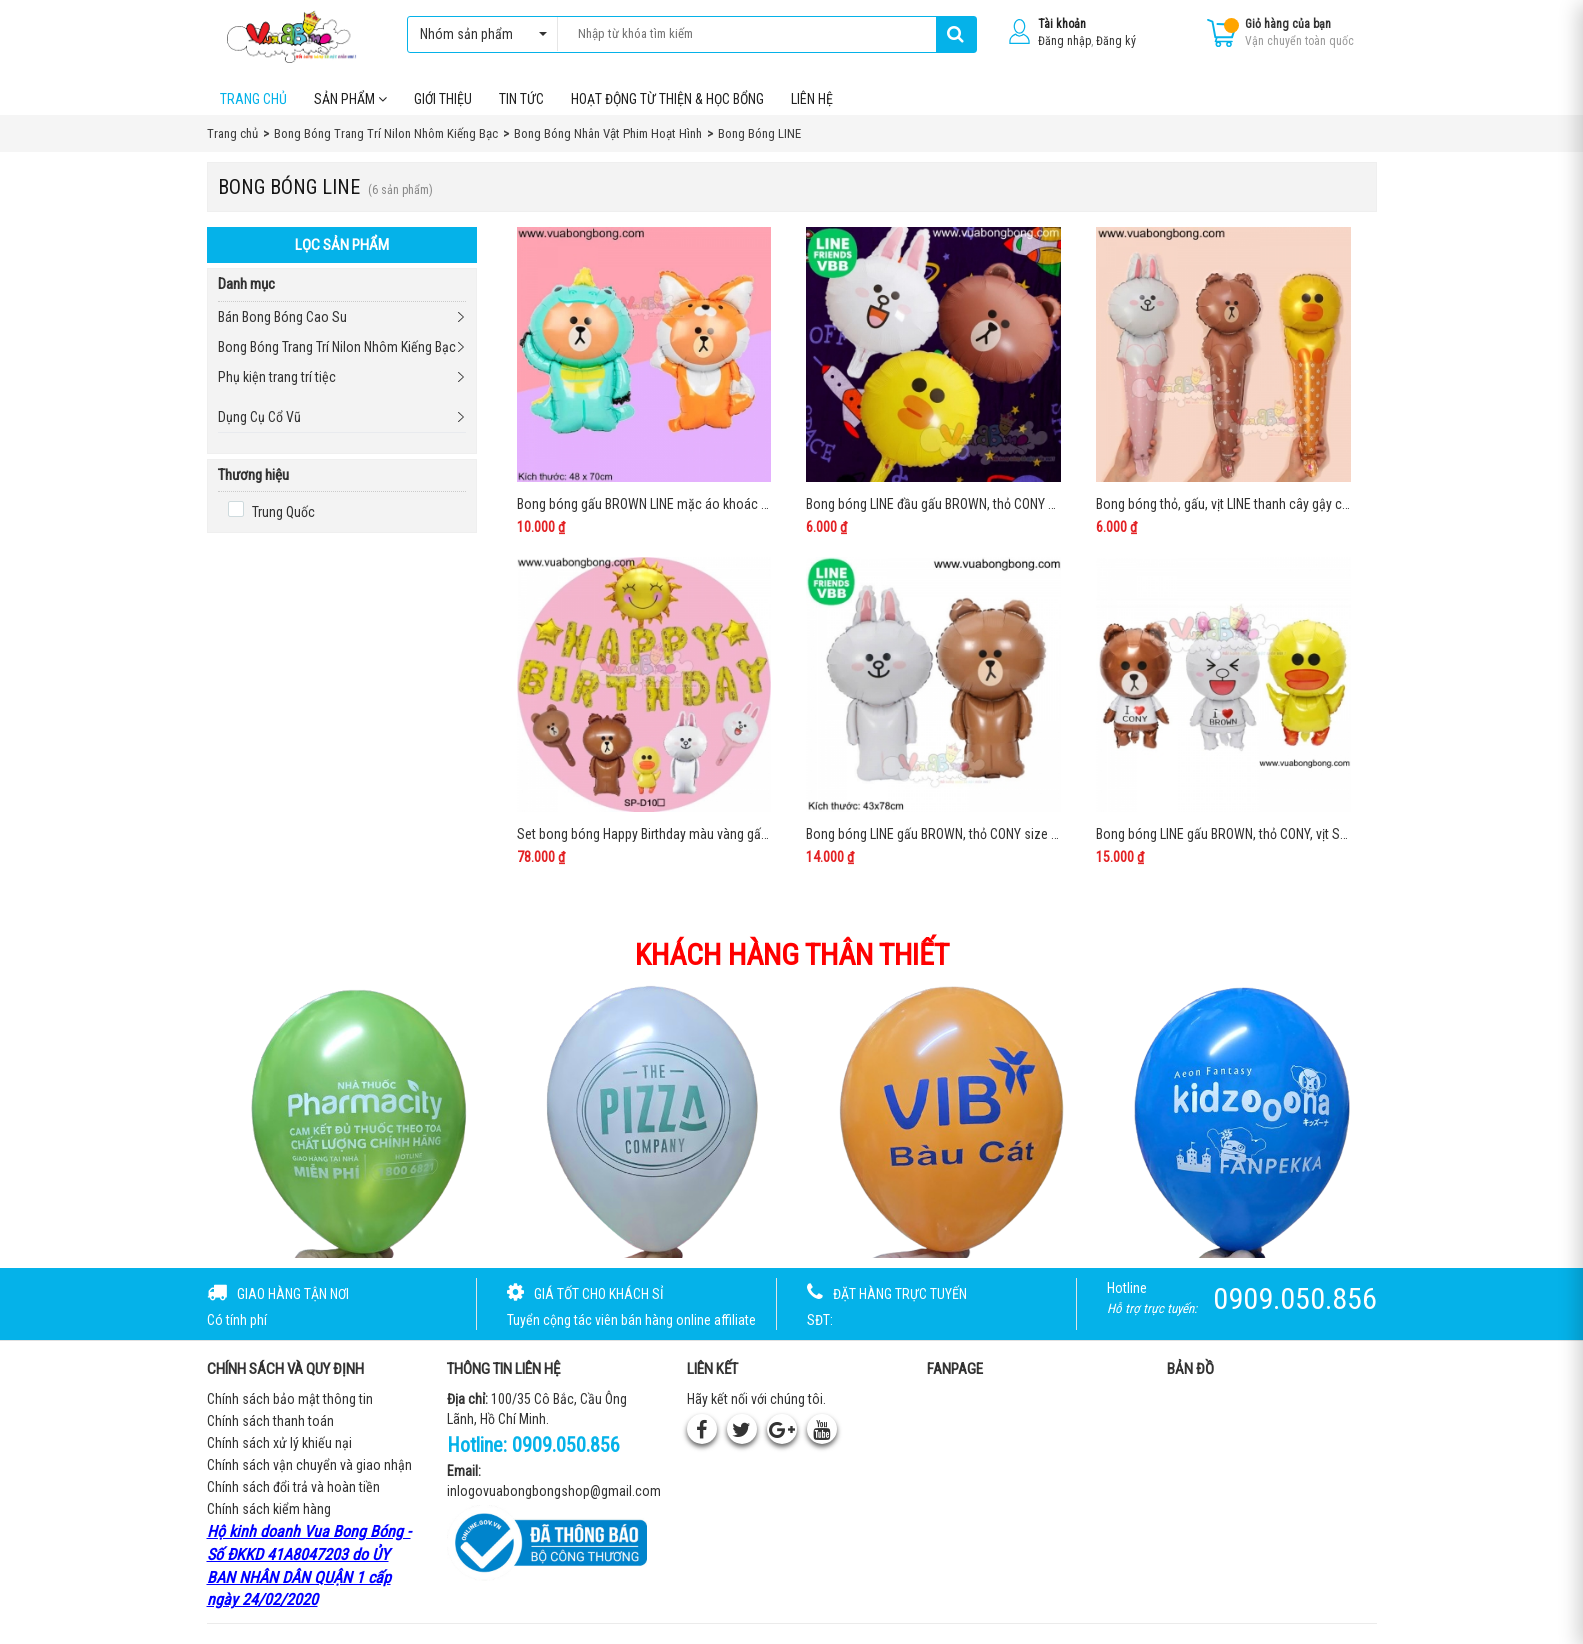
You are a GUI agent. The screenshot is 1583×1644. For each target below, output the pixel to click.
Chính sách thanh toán (270, 1421)
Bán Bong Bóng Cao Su (282, 317)
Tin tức (521, 99)
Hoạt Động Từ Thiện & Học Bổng (667, 99)
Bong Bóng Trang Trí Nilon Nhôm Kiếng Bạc (337, 347)
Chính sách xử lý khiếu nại (279, 1443)
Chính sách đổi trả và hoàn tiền (293, 1487)
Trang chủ (253, 99)
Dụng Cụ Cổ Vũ (259, 417)
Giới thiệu (443, 99)
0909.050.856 (566, 1445)
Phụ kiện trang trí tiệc (277, 377)
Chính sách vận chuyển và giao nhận (309, 1465)
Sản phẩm (350, 99)
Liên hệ (812, 99)
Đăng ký (1116, 41)
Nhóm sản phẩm (478, 34)
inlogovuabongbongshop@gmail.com (554, 1491)
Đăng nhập (1064, 41)
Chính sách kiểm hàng (269, 1509)
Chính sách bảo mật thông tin (290, 1399)
